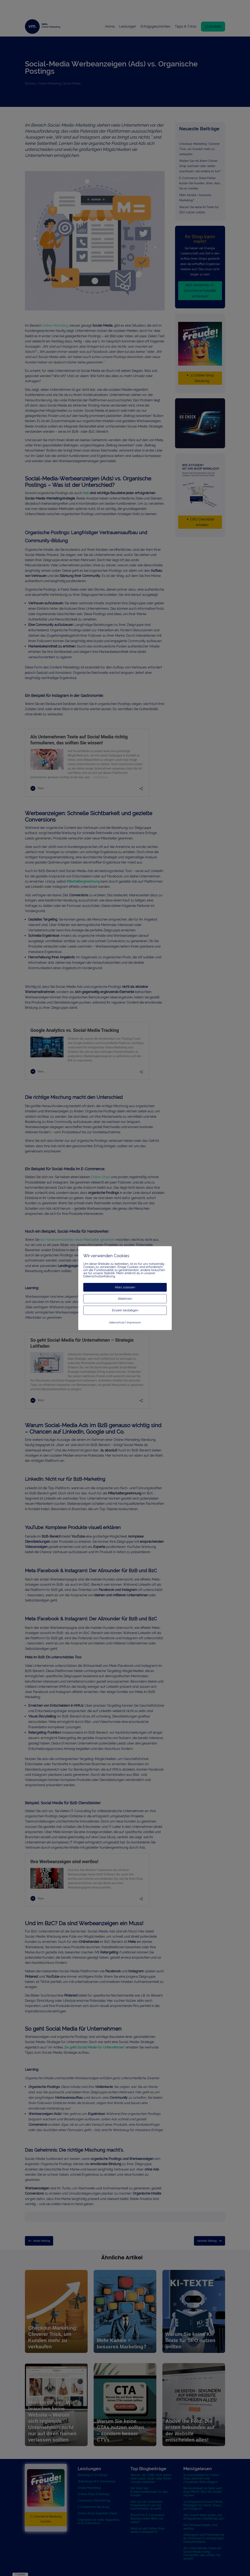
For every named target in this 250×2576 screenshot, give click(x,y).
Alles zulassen (125, 1287)
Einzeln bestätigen (125, 1310)
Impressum (134, 1322)
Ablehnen (125, 1298)
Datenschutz (117, 1322)
